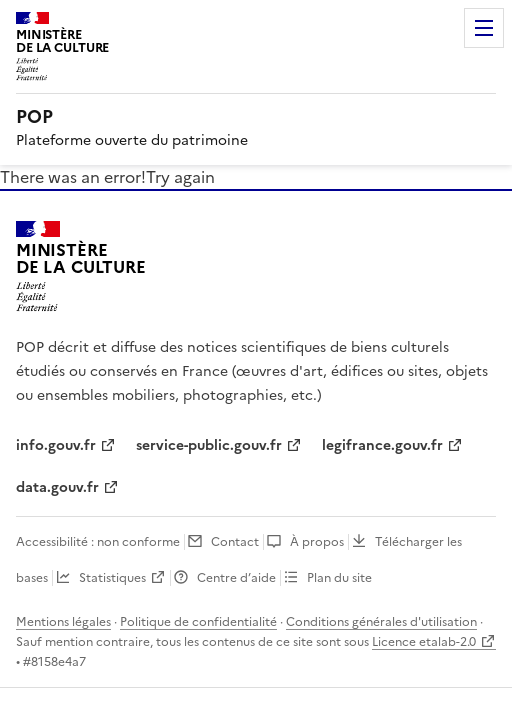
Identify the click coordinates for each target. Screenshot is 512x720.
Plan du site (339, 578)
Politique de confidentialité (198, 622)
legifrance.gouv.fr (382, 445)
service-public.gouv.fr (209, 445)
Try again (180, 177)
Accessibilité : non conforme (98, 542)
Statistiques (112, 578)
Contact (235, 542)
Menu (484, 28)
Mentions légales (63, 622)
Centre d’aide (236, 578)
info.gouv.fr (56, 445)
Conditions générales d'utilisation (381, 622)
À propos (317, 542)
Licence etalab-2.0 (424, 642)
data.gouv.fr (57, 487)
